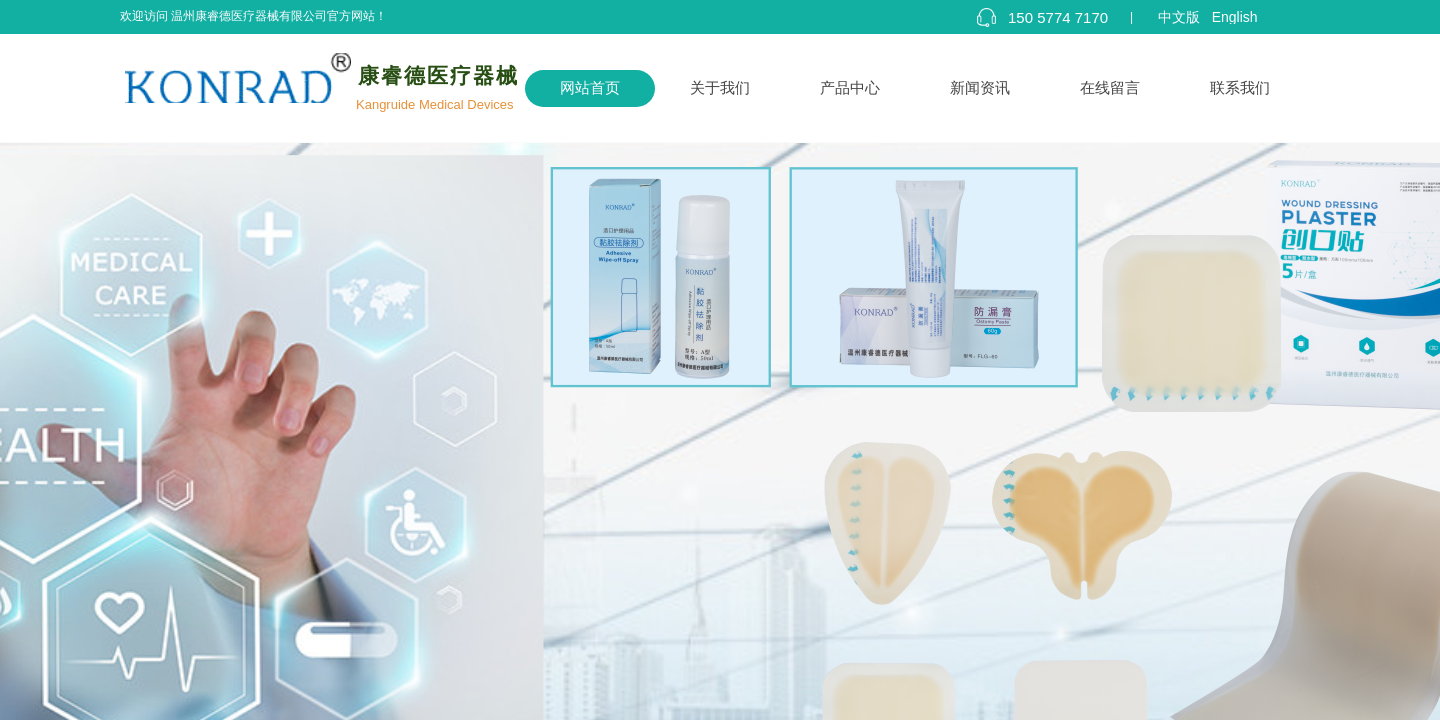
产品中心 (850, 88)
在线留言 (1110, 88)
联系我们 (1240, 88)
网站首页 (590, 88)
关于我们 (720, 88)
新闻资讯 (980, 88)
